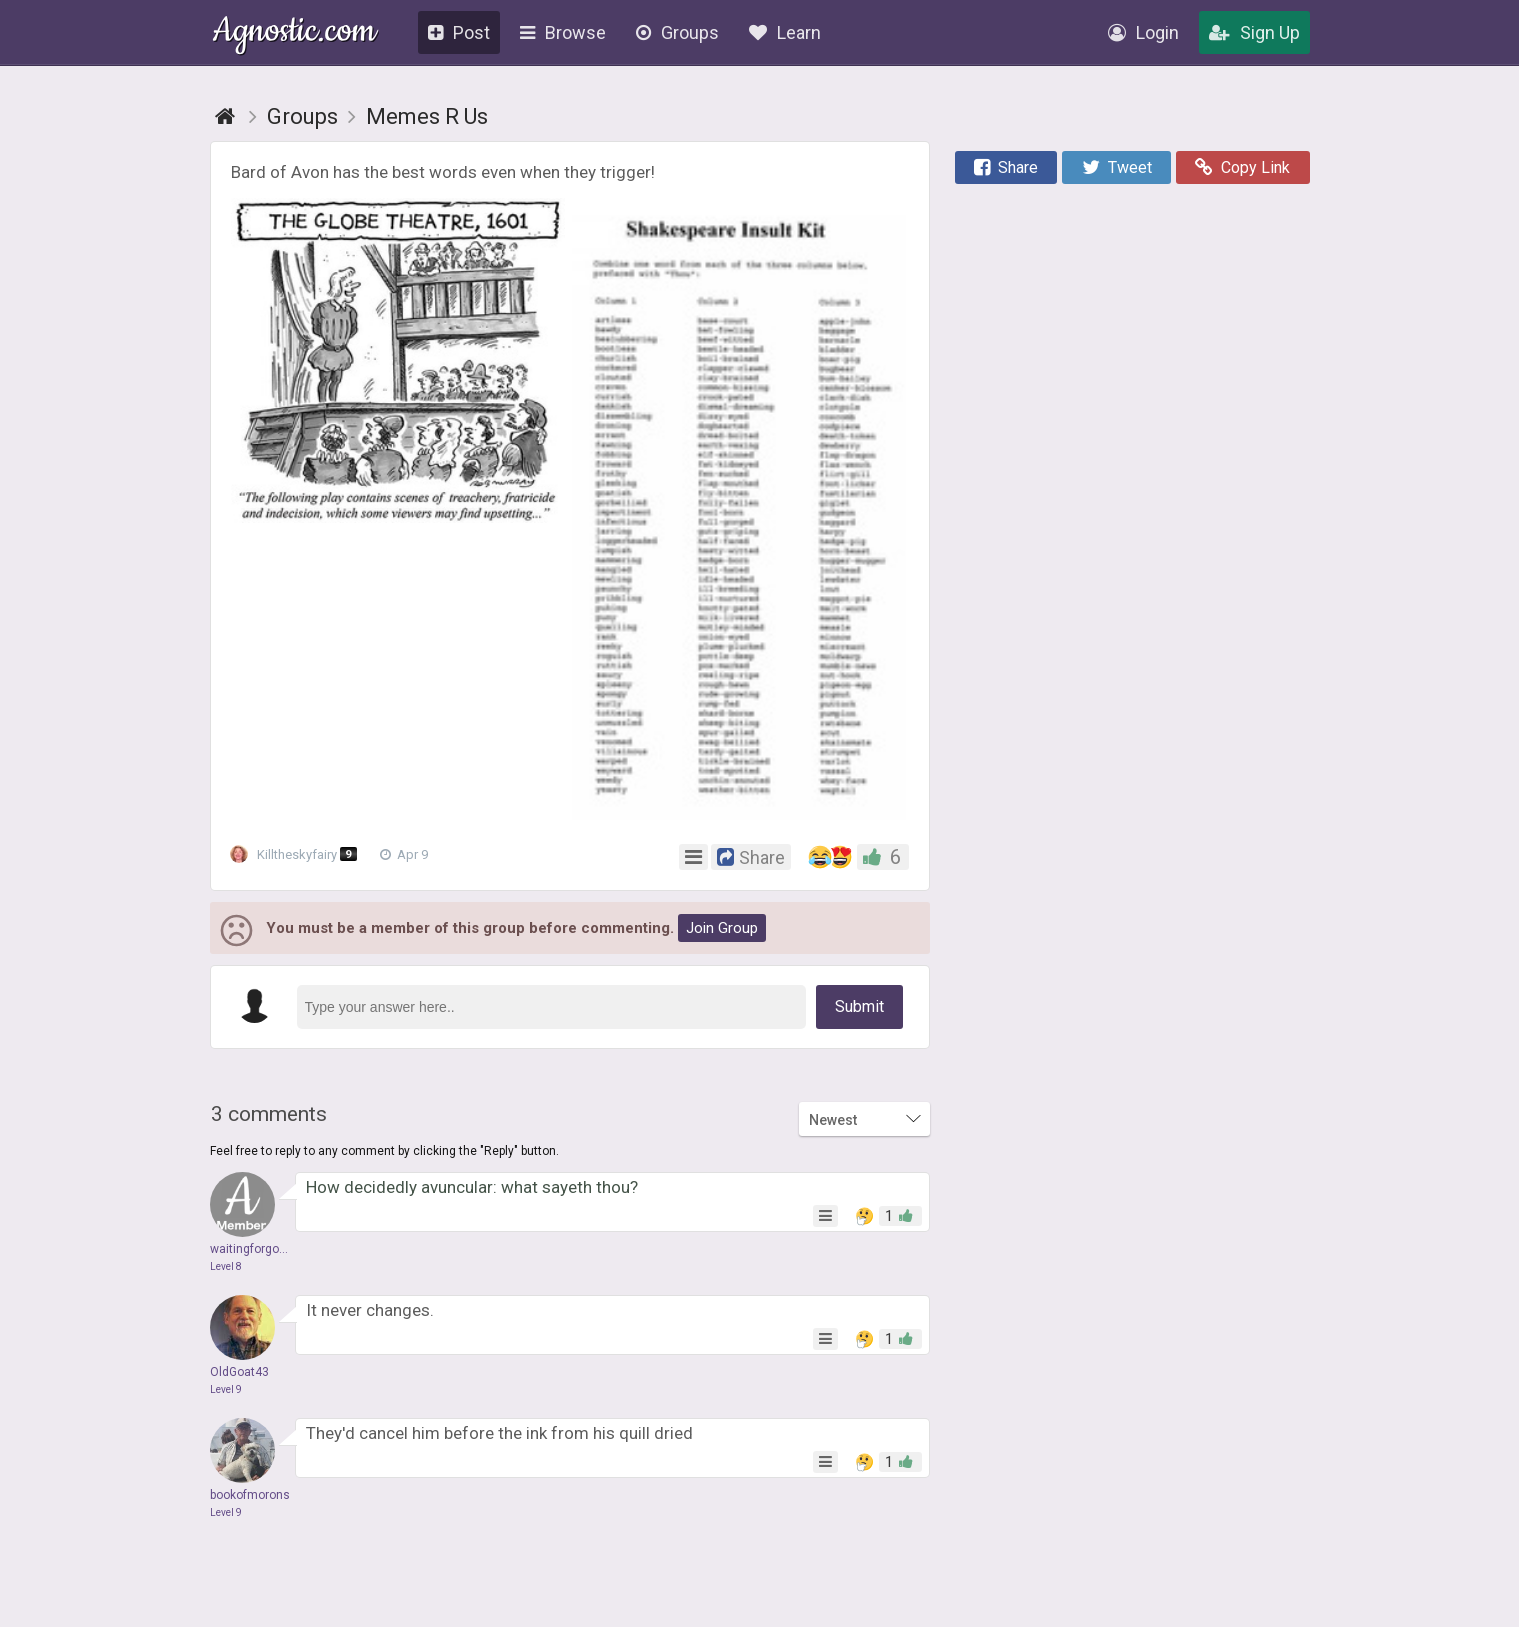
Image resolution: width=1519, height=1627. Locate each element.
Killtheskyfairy (299, 855)
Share (1006, 167)
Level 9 (226, 1389)
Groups (677, 32)
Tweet (1117, 167)
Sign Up (1254, 32)
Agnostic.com (294, 33)
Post (459, 32)
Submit (859, 1006)
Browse (563, 32)
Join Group (722, 928)
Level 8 (226, 1266)
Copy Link (1242, 167)
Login (1143, 32)
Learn (785, 32)
